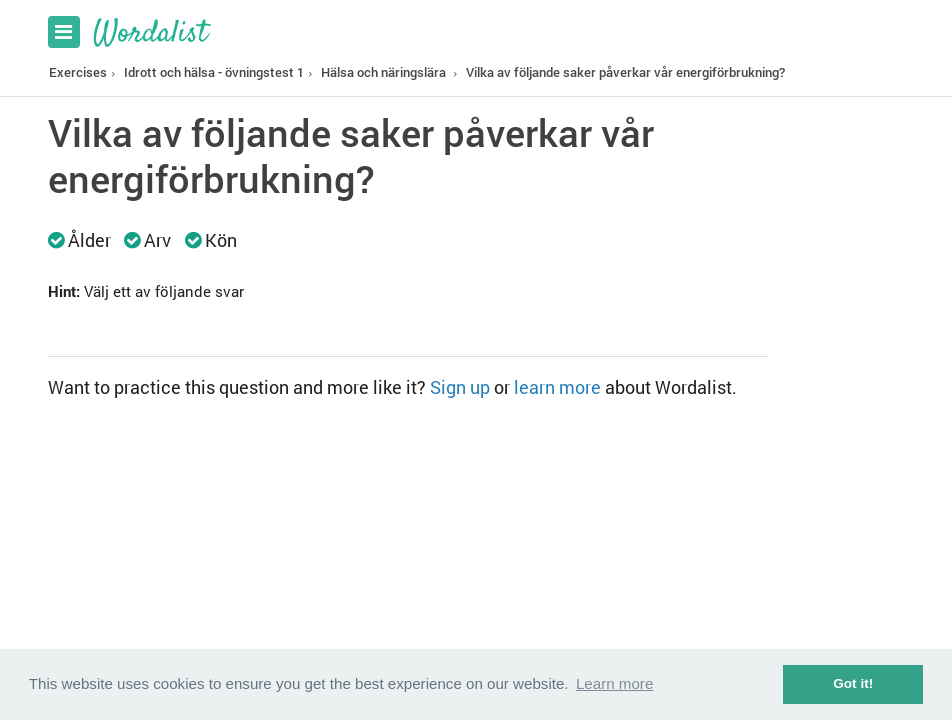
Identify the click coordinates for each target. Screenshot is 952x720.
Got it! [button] (853, 683)
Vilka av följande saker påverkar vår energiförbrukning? (625, 72)
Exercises (78, 72)
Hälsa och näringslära (383, 72)
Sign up (460, 387)
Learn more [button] (614, 683)
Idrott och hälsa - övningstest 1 (214, 72)
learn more (557, 387)
